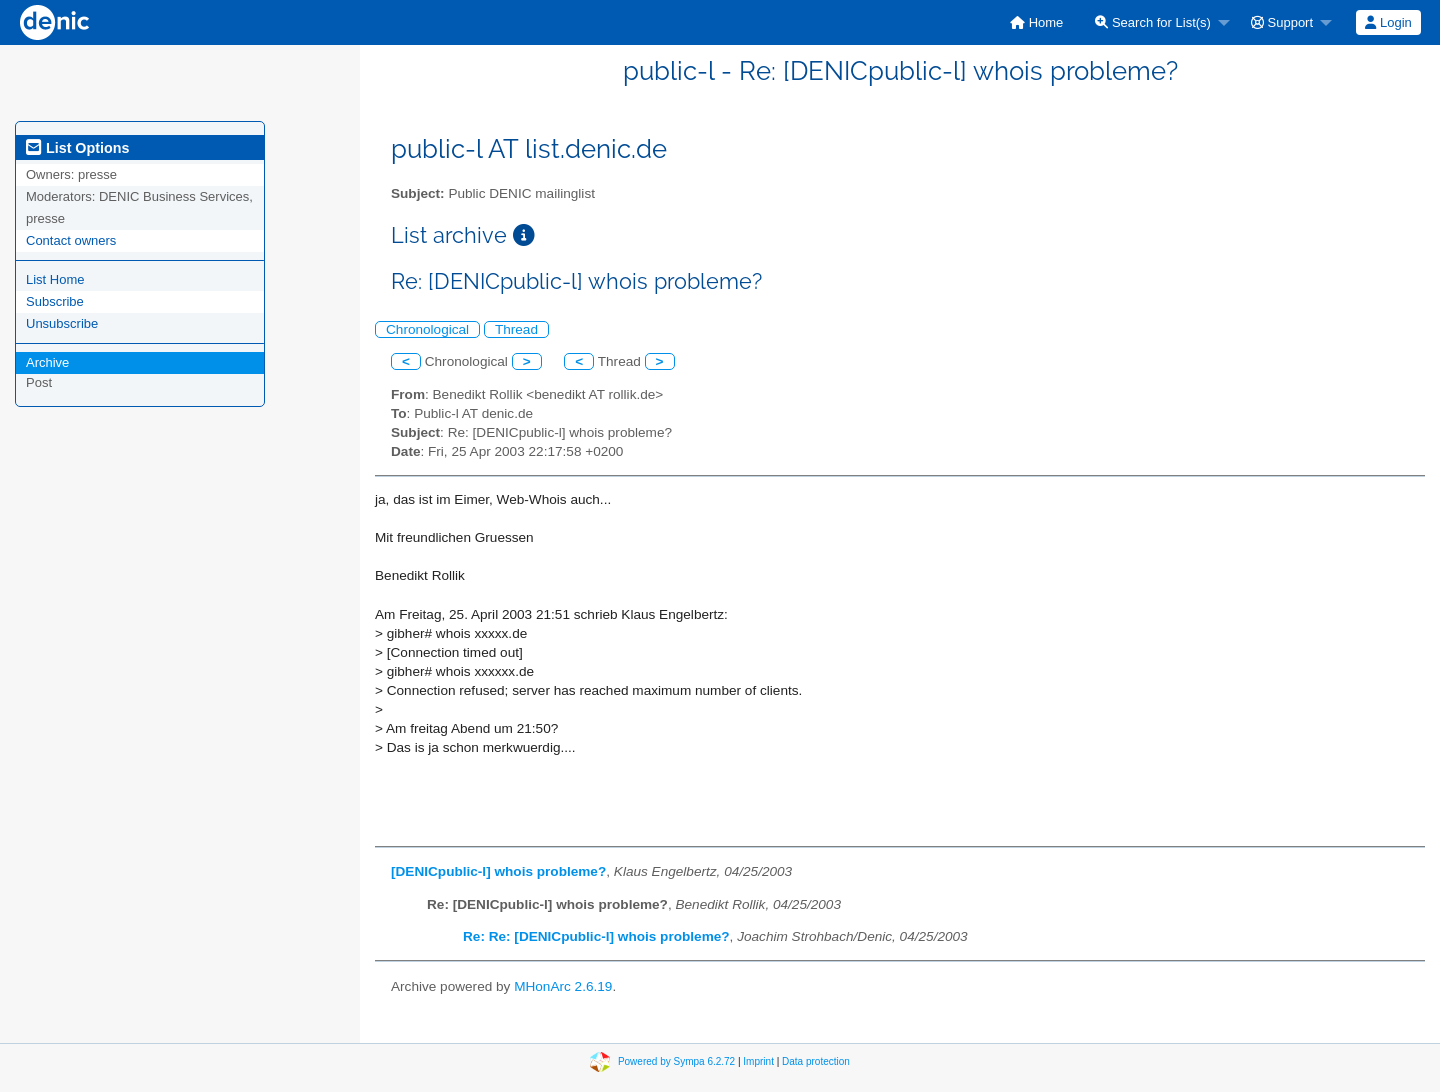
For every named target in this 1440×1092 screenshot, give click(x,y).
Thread (516, 329)
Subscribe (55, 301)
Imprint (758, 1061)
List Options (77, 148)
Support (1282, 22)
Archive (47, 362)
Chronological (427, 329)
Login (1388, 22)
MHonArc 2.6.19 (563, 986)
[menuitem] (1036, 22)
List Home (55, 279)
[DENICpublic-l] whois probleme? (498, 871)
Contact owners (71, 240)
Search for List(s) (1153, 22)
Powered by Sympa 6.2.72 (676, 1061)
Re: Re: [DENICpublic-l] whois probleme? (596, 936)
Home (1036, 22)
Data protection (816, 1061)
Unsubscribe (62, 323)
